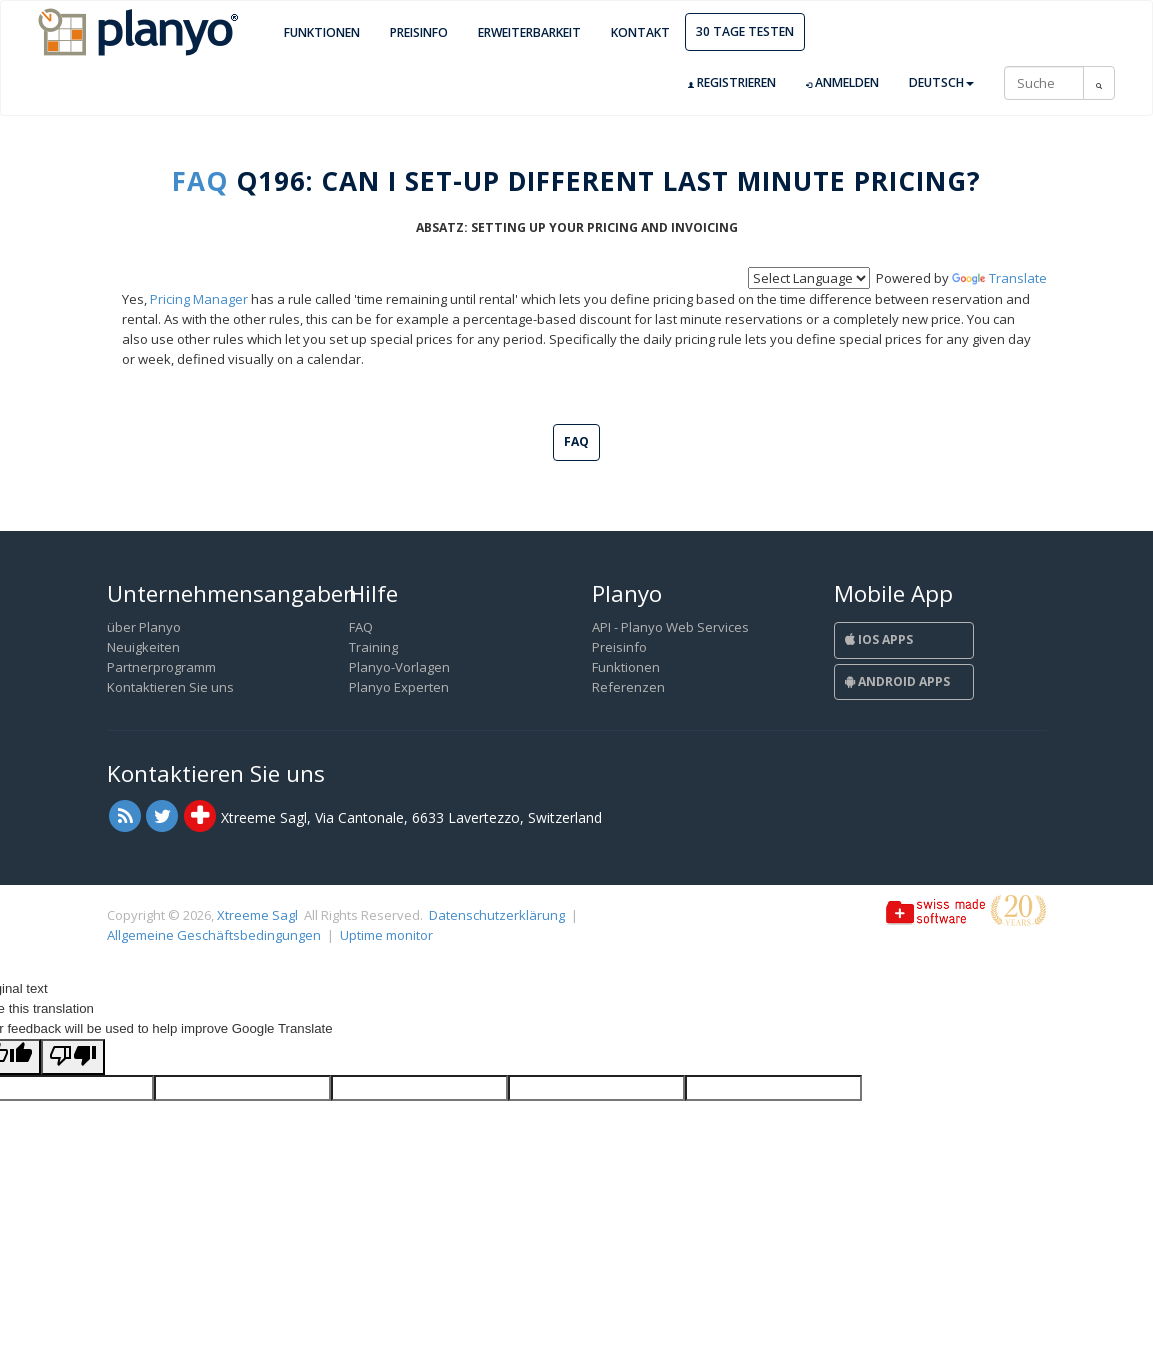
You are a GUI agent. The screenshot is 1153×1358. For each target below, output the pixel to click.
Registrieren (732, 83)
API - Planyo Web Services (670, 627)
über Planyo (144, 627)
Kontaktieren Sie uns (170, 687)
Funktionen (322, 32)
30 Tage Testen (745, 31)
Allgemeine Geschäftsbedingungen (214, 935)
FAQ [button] (576, 441)
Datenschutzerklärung (497, 915)
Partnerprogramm (161, 667)
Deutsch (941, 82)
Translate (999, 278)
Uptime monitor (386, 935)
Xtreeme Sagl (257, 915)
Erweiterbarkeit (529, 32)
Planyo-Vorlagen (399, 667)
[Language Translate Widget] (809, 278)
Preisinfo (419, 32)
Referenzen (628, 687)
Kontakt (640, 32)
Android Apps (897, 681)
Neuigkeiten (143, 647)
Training (373, 647)
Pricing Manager (199, 299)
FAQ (200, 181)
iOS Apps (879, 639)
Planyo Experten (399, 687)
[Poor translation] (73, 1057)
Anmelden (842, 83)
